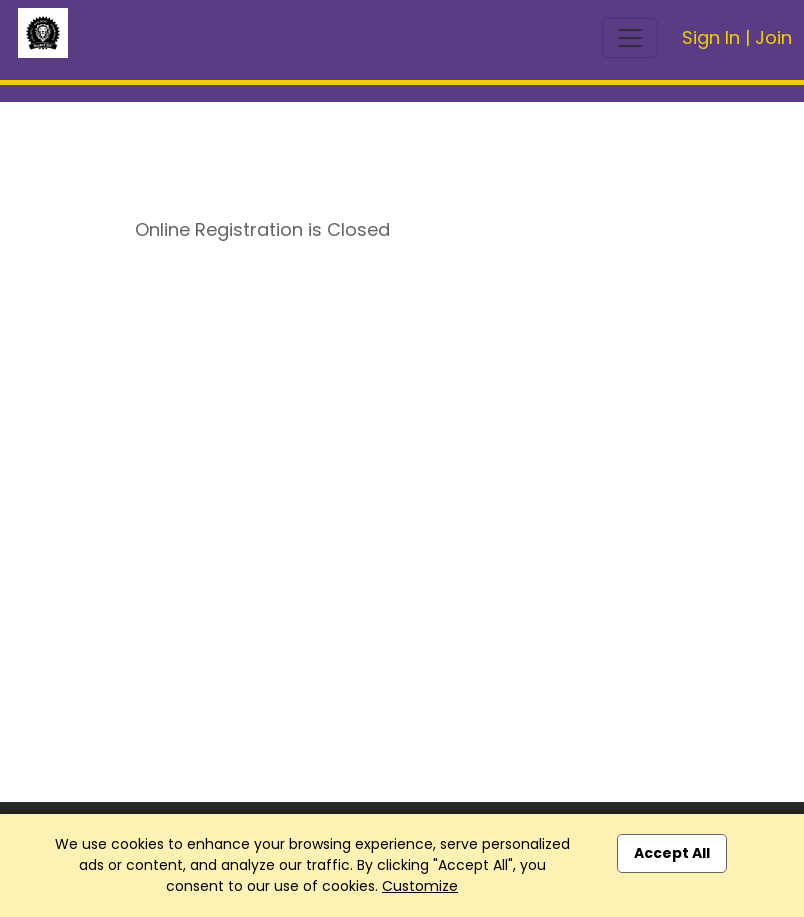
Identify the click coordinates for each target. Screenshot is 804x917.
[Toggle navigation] (630, 38)
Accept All (672, 853)
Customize (420, 886)
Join (773, 37)
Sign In (711, 37)
